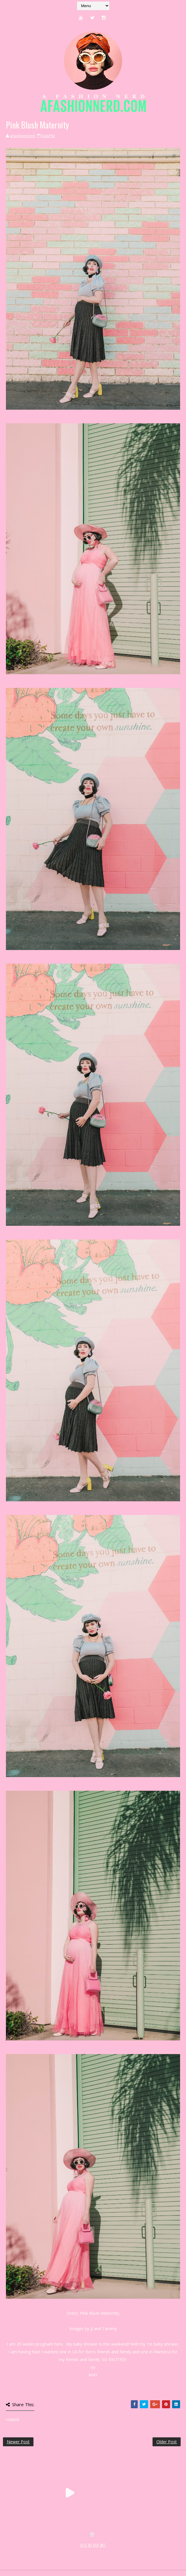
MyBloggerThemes (99, 2551)
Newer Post (18, 2441)
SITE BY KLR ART (93, 2545)
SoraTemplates (38, 2551)
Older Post (166, 2441)
